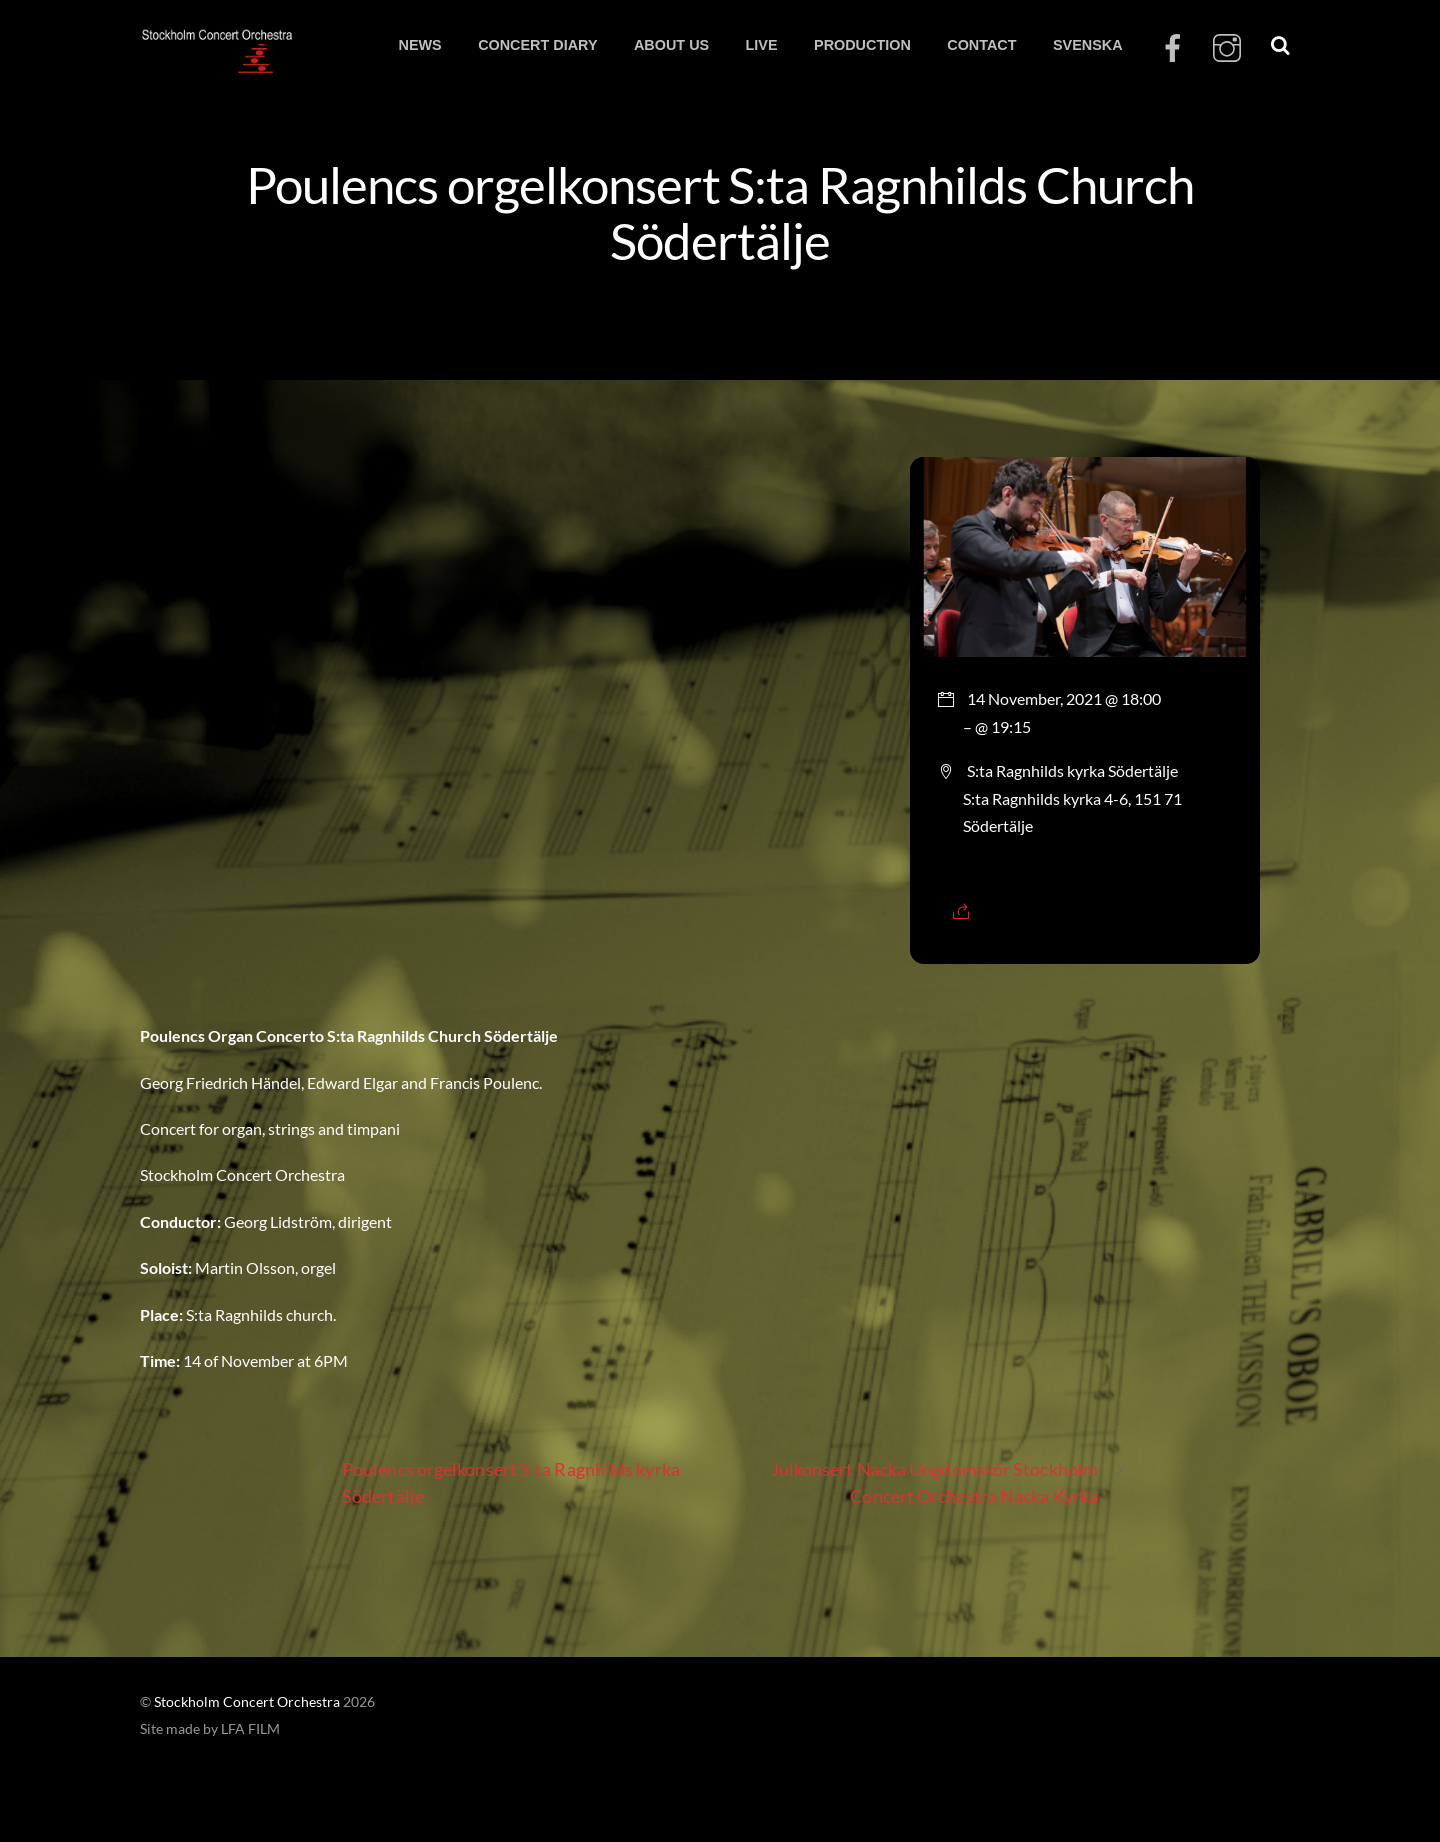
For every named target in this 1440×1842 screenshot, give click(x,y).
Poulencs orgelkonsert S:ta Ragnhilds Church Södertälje (720, 212)
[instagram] (1227, 48)
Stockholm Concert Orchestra (247, 1702)
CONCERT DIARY (537, 45)
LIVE (762, 45)
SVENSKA (1088, 45)
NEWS (419, 45)
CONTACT (981, 45)
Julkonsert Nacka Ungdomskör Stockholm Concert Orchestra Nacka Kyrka (948, 1481)
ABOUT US (671, 45)
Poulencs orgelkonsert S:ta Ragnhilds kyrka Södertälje (497, 1481)
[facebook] (1173, 48)
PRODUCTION (862, 45)
